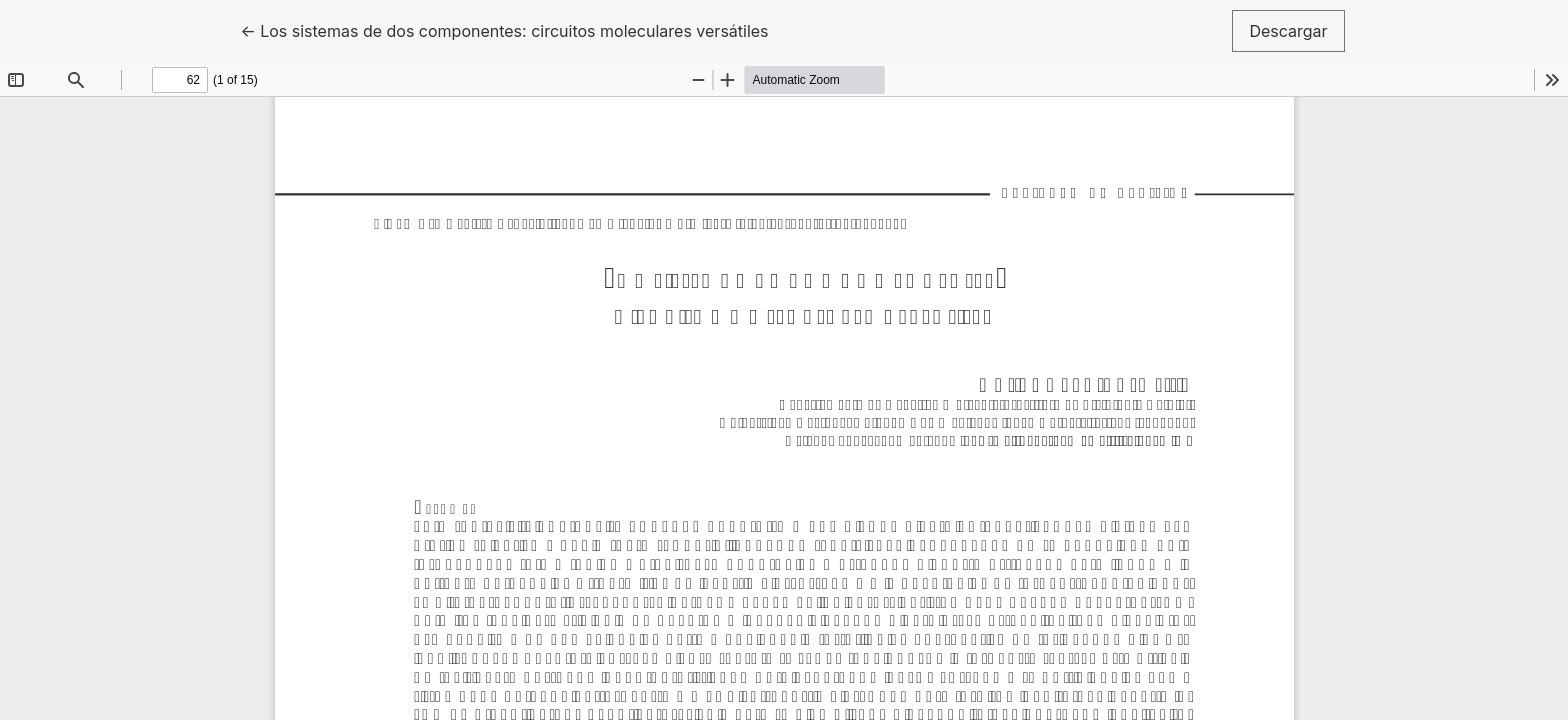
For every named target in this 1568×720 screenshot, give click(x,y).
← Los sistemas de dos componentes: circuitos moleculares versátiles (504, 29)
